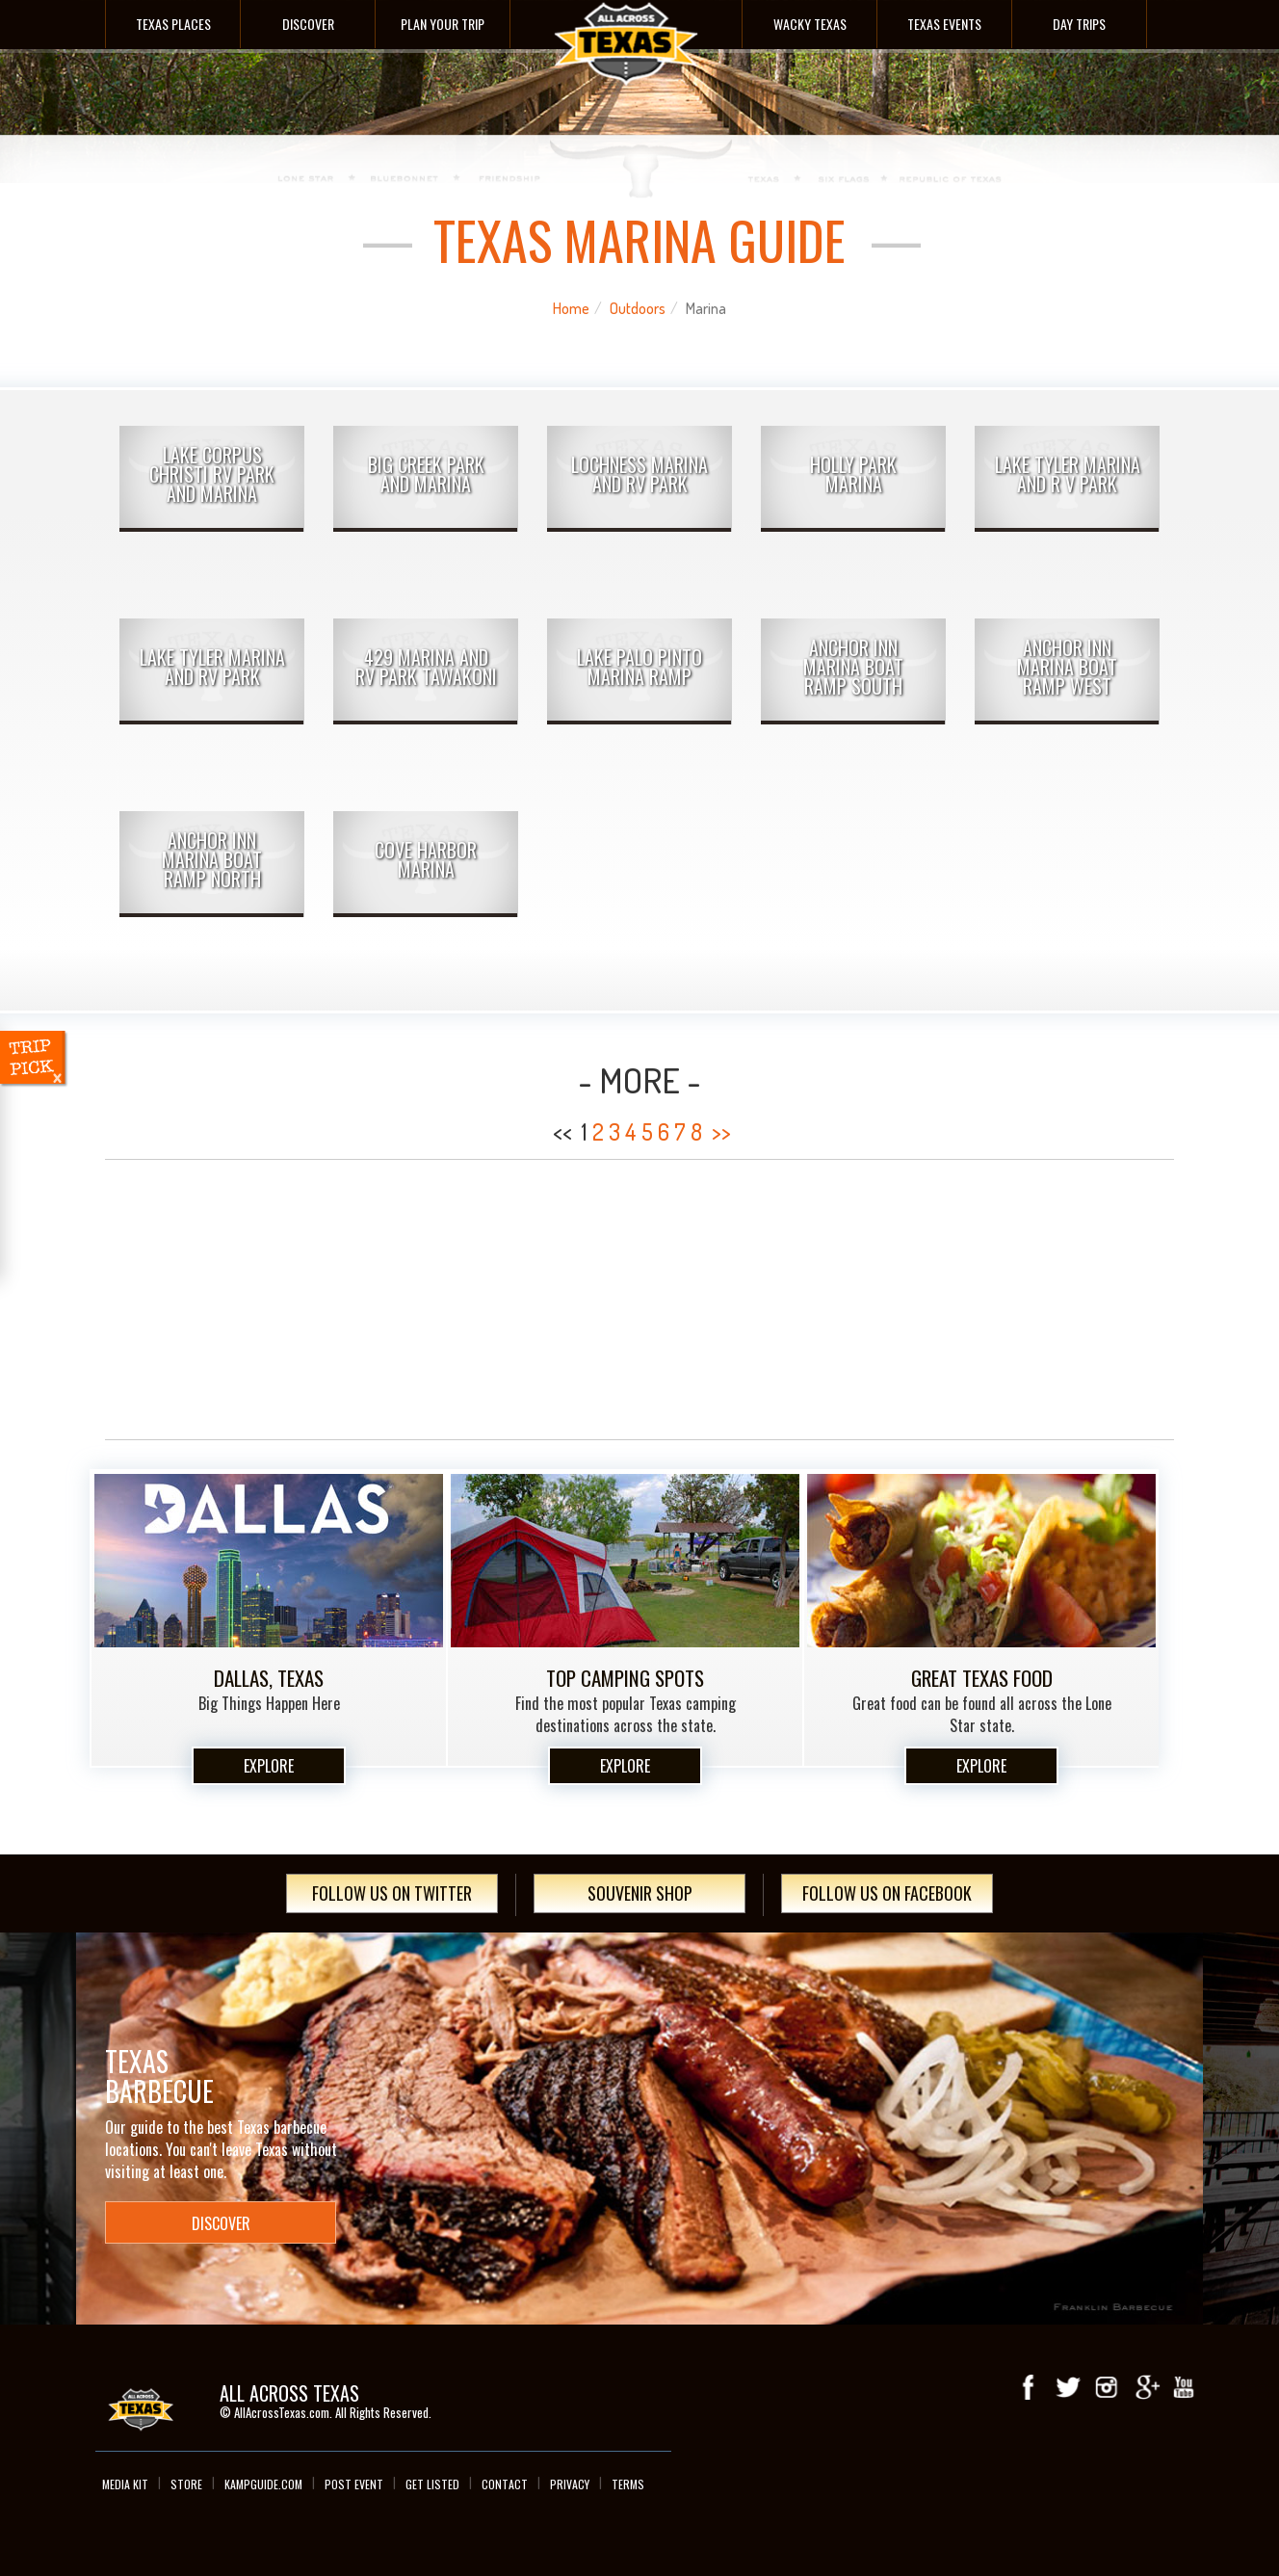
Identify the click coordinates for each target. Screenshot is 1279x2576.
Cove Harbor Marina (426, 859)
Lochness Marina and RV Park (639, 474)
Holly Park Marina (853, 474)
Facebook (1029, 2387)
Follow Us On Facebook (887, 1893)
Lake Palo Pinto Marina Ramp (639, 667)
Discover (308, 23)
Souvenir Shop (639, 1893)
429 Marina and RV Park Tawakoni (426, 667)
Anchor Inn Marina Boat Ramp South (853, 666)
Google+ (1145, 2387)
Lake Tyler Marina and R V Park (1067, 474)
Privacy (569, 2484)
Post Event (354, 2484)
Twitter (1068, 2387)
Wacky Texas (810, 23)
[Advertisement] (639, 1299)
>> (721, 1131)
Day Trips (1079, 23)
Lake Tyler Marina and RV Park (212, 667)
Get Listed (432, 2484)
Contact (505, 2484)
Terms (628, 2484)
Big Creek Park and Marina (426, 474)
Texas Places (173, 23)
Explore (269, 1765)
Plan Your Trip (442, 23)
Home (571, 308)
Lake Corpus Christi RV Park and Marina (211, 474)
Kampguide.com (263, 2484)
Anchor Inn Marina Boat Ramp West (1067, 666)
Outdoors (638, 308)
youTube (1183, 2387)
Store (186, 2484)
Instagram (1106, 2387)
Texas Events (944, 23)
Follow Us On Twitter (392, 1893)
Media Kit (125, 2484)
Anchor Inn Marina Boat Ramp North (212, 859)
